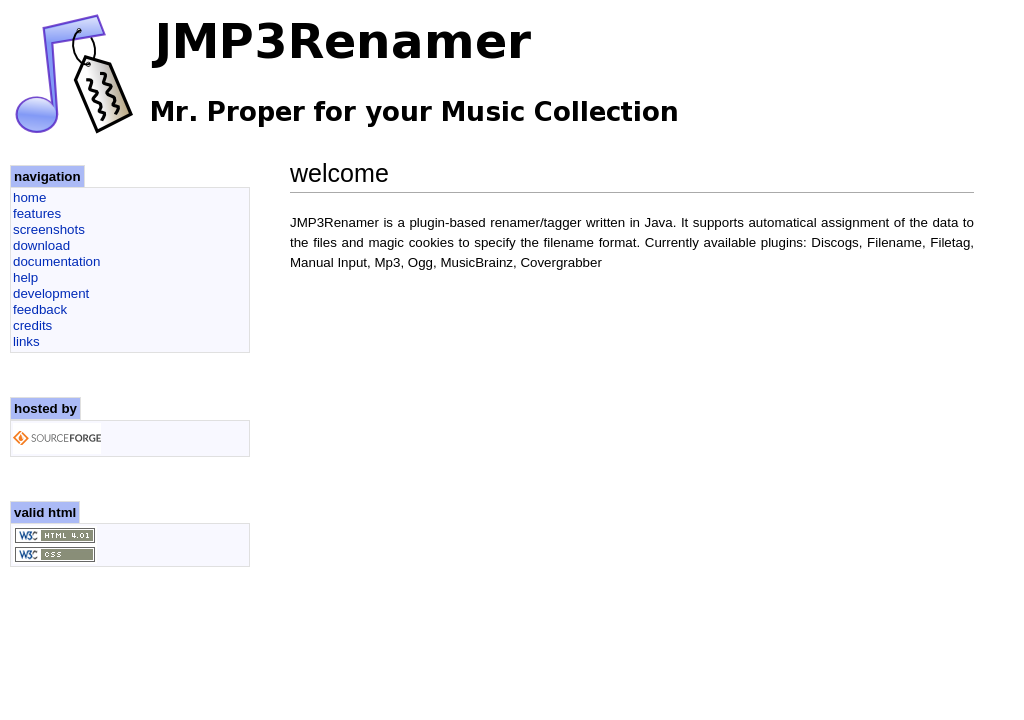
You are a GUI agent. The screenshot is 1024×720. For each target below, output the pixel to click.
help (25, 277)
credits (32, 325)
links (26, 341)
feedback (40, 309)
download (41, 245)
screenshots (49, 229)
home (29, 197)
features (37, 213)
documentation (56, 261)
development (51, 293)
